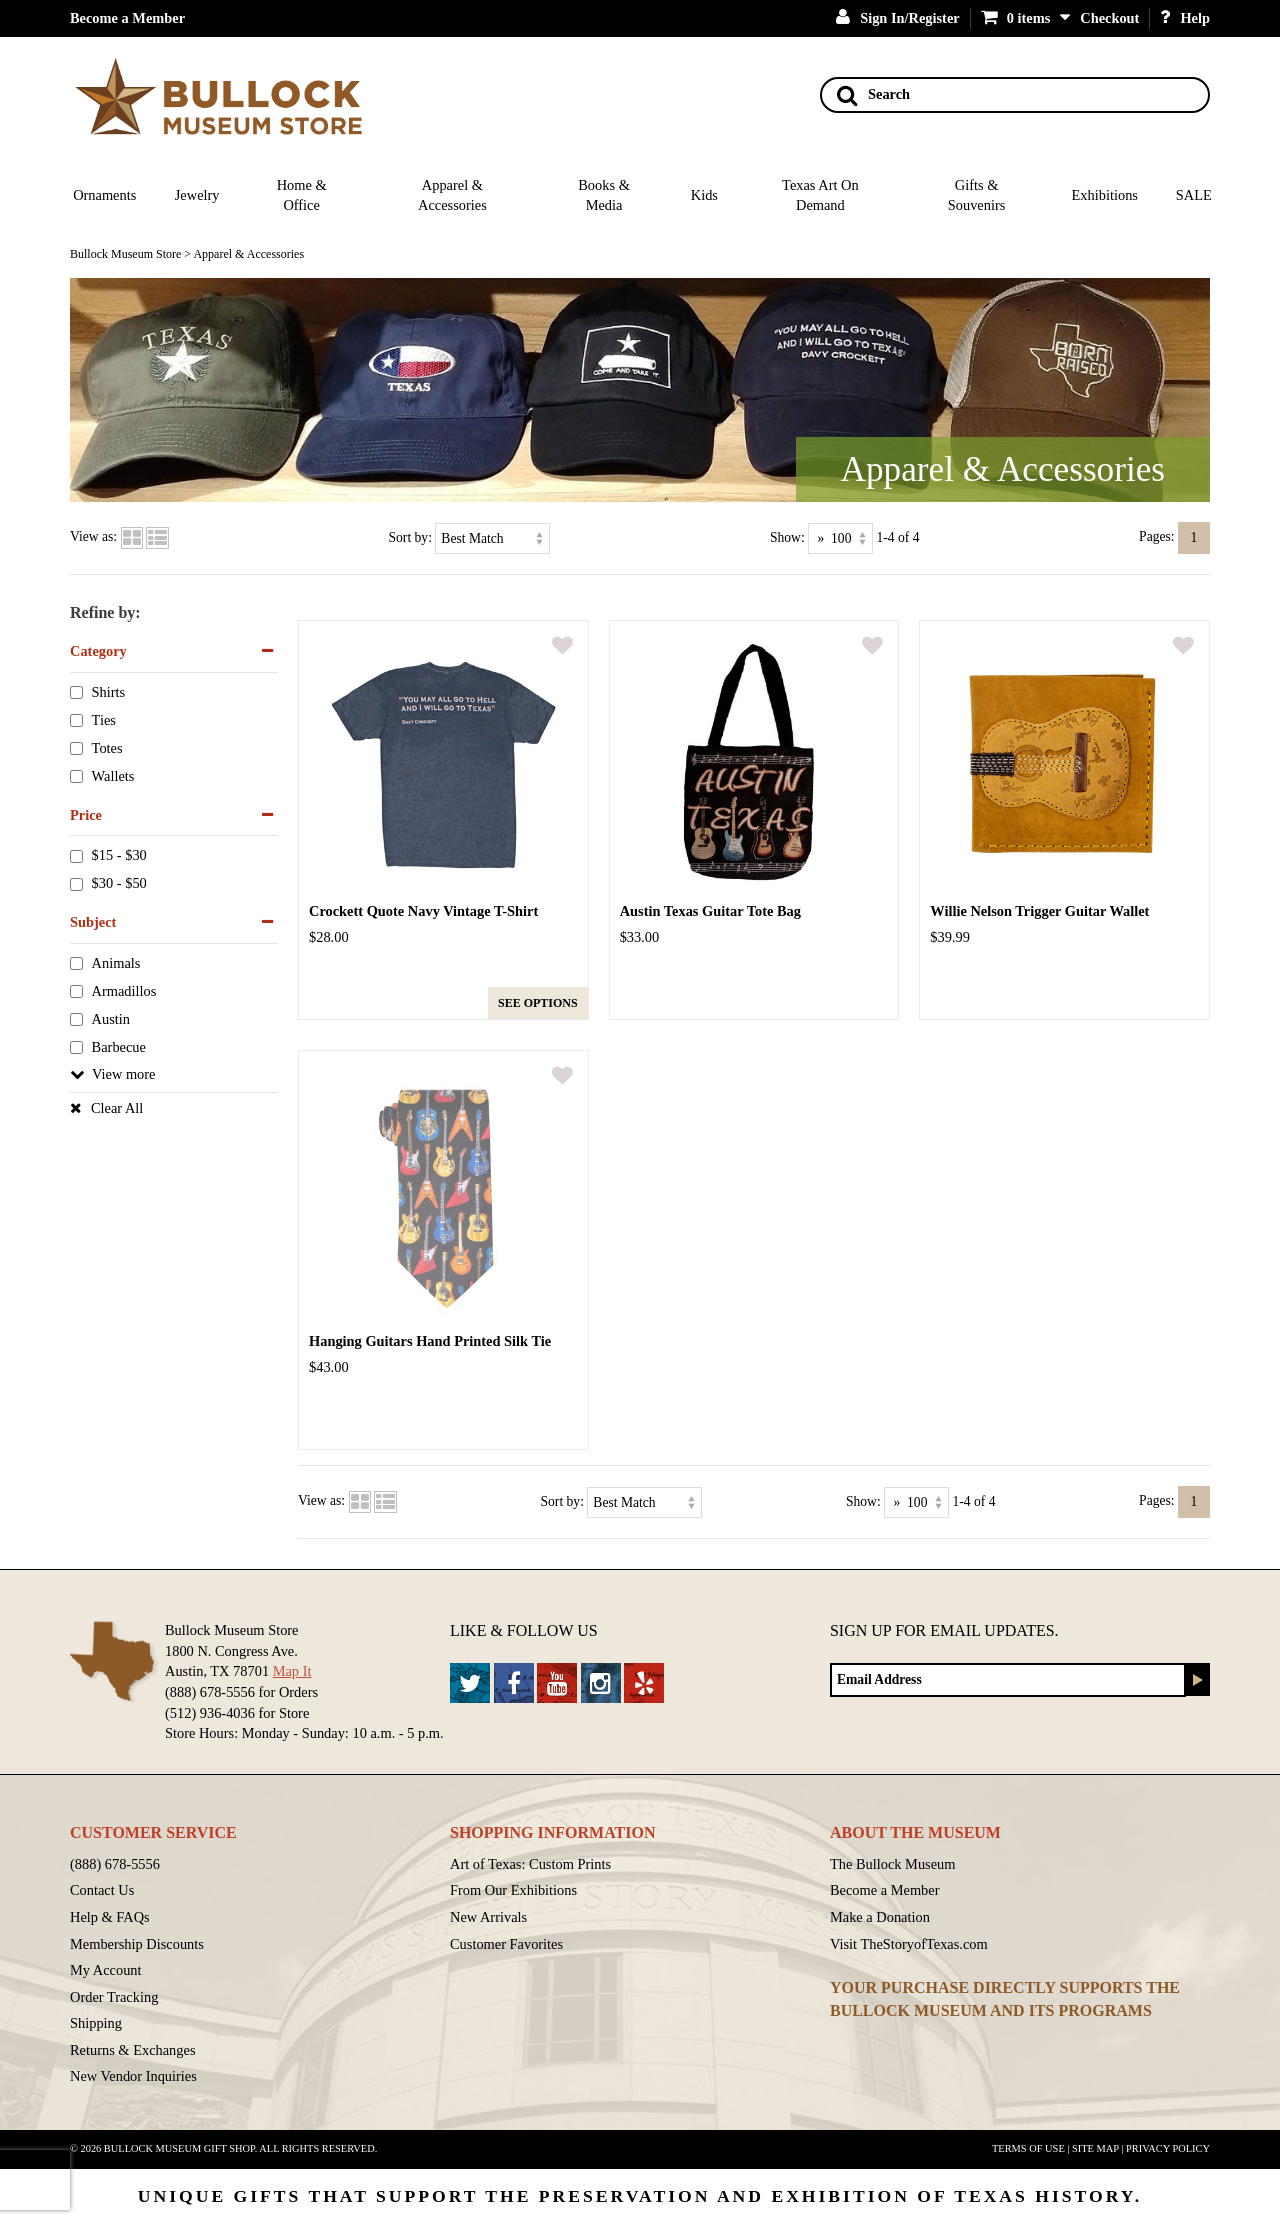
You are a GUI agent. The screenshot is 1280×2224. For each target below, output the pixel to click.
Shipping (96, 2023)
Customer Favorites (506, 1944)
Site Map (1095, 2148)
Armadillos (124, 991)
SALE (1194, 195)
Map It (292, 1671)
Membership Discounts (137, 1944)
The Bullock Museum (893, 1864)
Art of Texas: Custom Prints (530, 1864)
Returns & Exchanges (133, 2050)
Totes (107, 748)
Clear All (117, 1108)
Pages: (1157, 536)
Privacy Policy (1168, 2148)
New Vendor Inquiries (133, 2076)
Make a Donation (880, 1917)
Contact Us (102, 1890)
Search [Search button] (873, 95)
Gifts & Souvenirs (977, 195)
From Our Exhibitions (513, 1890)
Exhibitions (1105, 195)
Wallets (113, 776)
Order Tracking (114, 1997)
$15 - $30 (119, 856)
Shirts (109, 692)
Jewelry (197, 195)
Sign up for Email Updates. (944, 1630)
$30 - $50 (119, 884)
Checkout (1109, 18)
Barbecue (119, 1047)
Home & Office (302, 195)
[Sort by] (492, 538)
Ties (104, 720)
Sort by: (410, 536)
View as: (93, 536)
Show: (787, 536)
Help (1185, 18)
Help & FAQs (110, 1917)
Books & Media (604, 195)
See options (538, 1003)
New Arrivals (488, 1917)
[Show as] (840, 538)
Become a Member (127, 18)
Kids (704, 195)
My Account (106, 1970)
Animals (116, 963)
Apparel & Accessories (452, 195)
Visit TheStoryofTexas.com (909, 1944)
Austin (111, 1019)
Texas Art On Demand (820, 195)
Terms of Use (1028, 2148)
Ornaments (104, 195)
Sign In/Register (898, 18)
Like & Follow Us (524, 1630)
